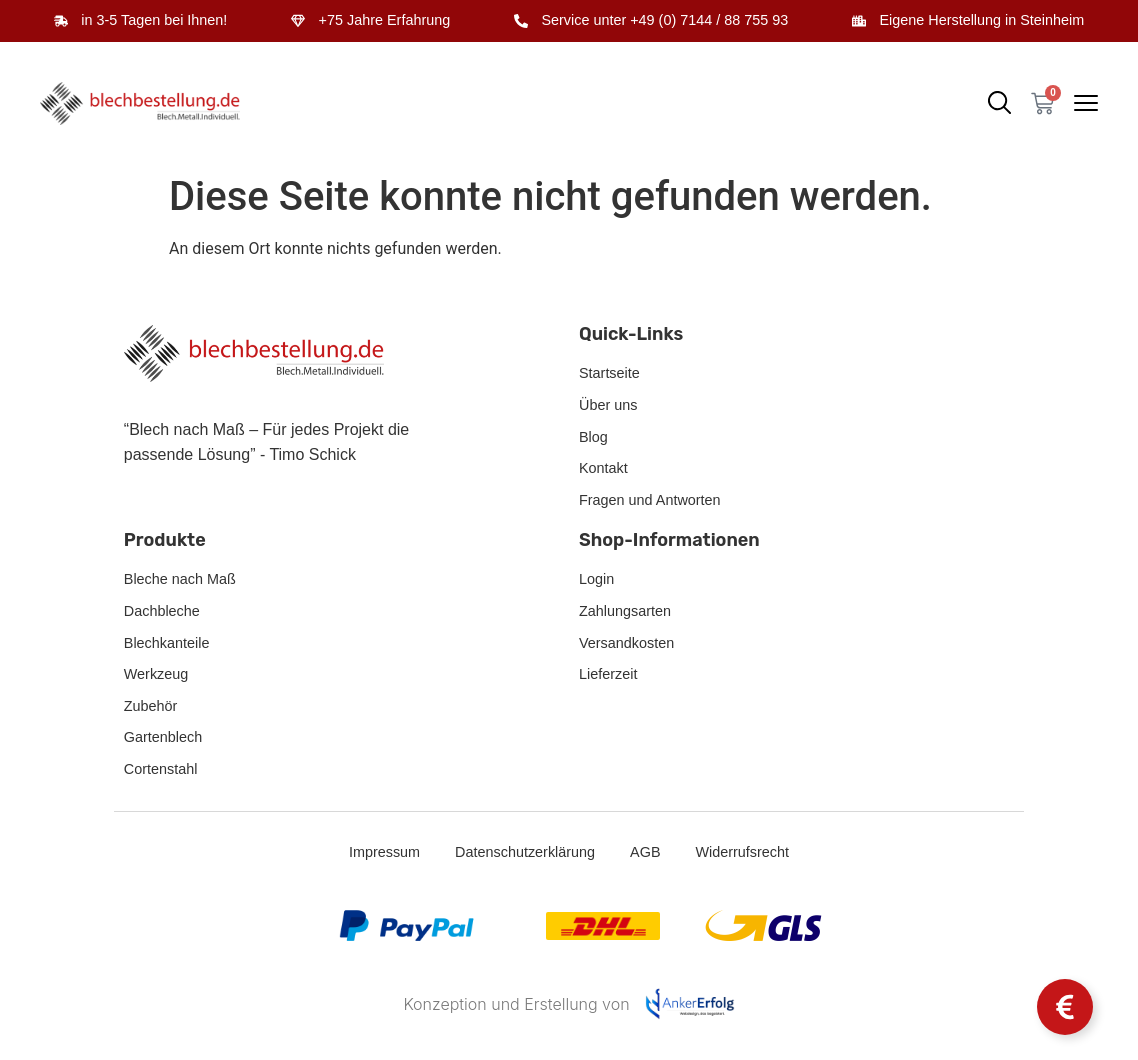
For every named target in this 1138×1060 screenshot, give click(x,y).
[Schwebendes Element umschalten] (1065, 1007)
